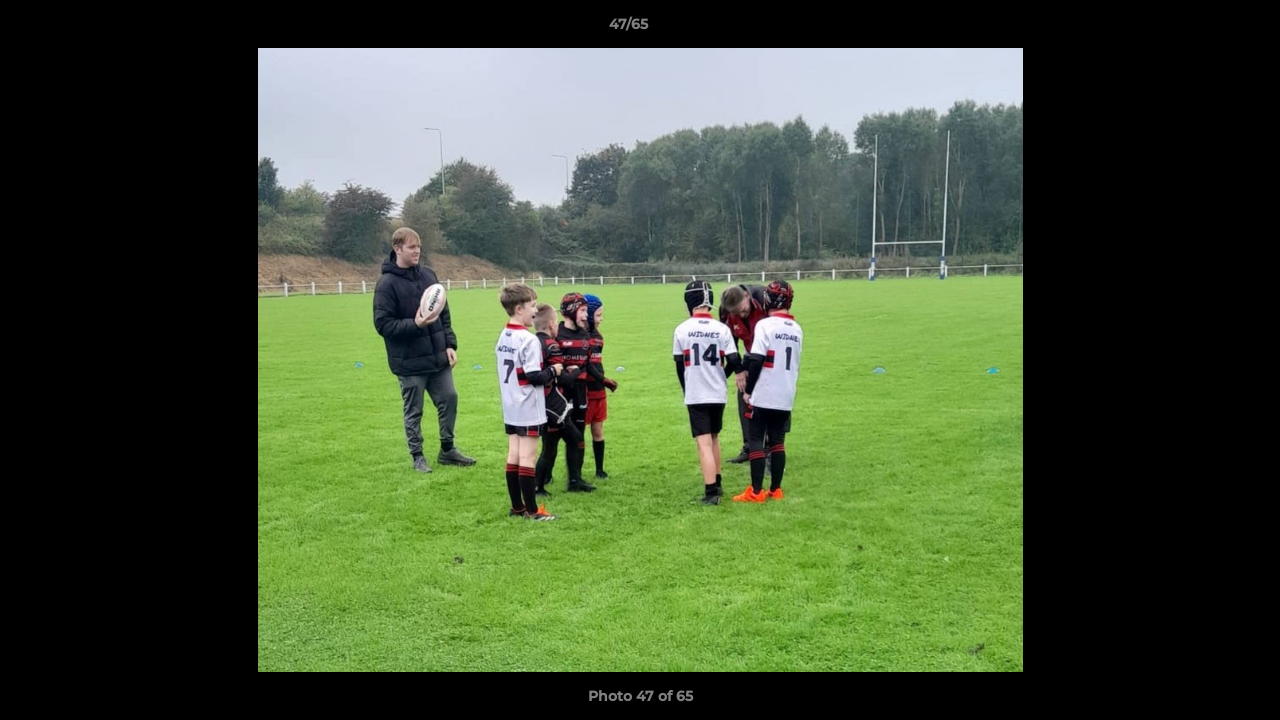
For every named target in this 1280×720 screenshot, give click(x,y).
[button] (1196, 29)
